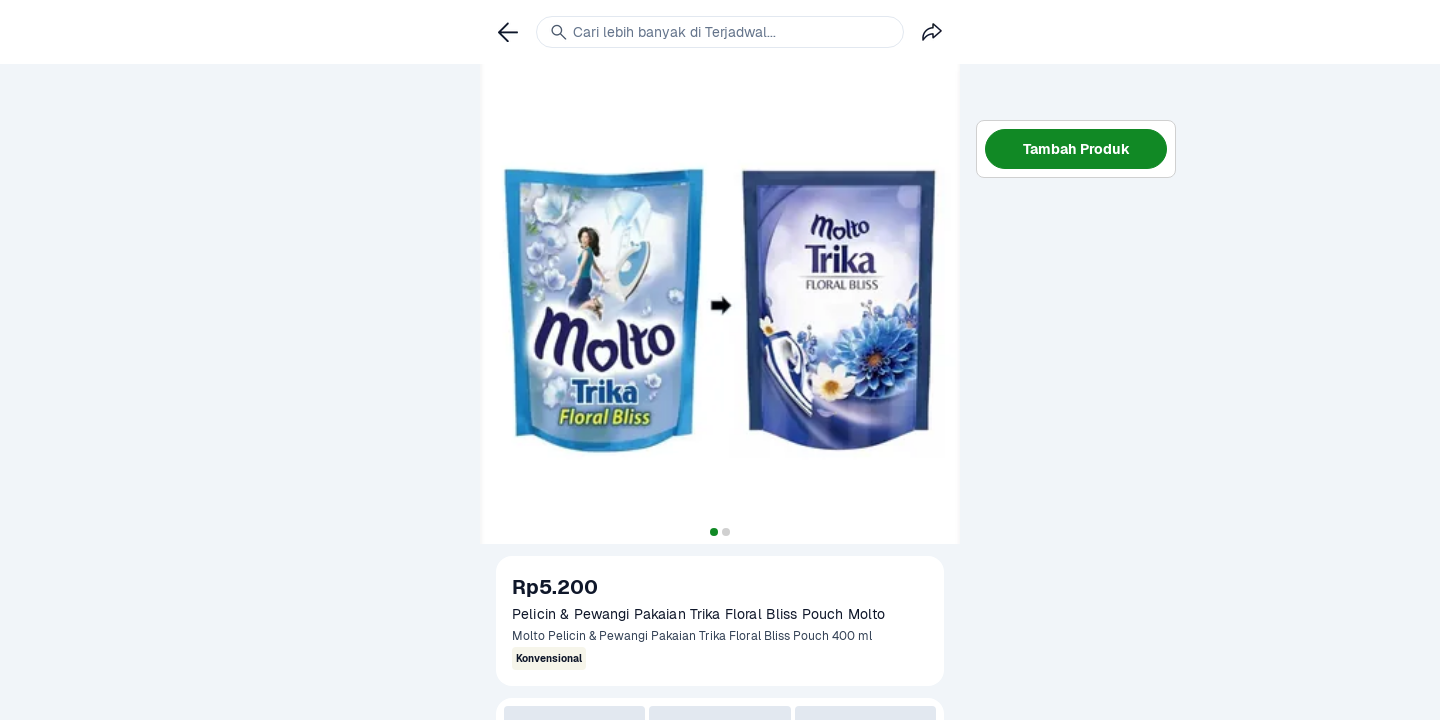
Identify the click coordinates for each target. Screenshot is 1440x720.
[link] (508, 32)
